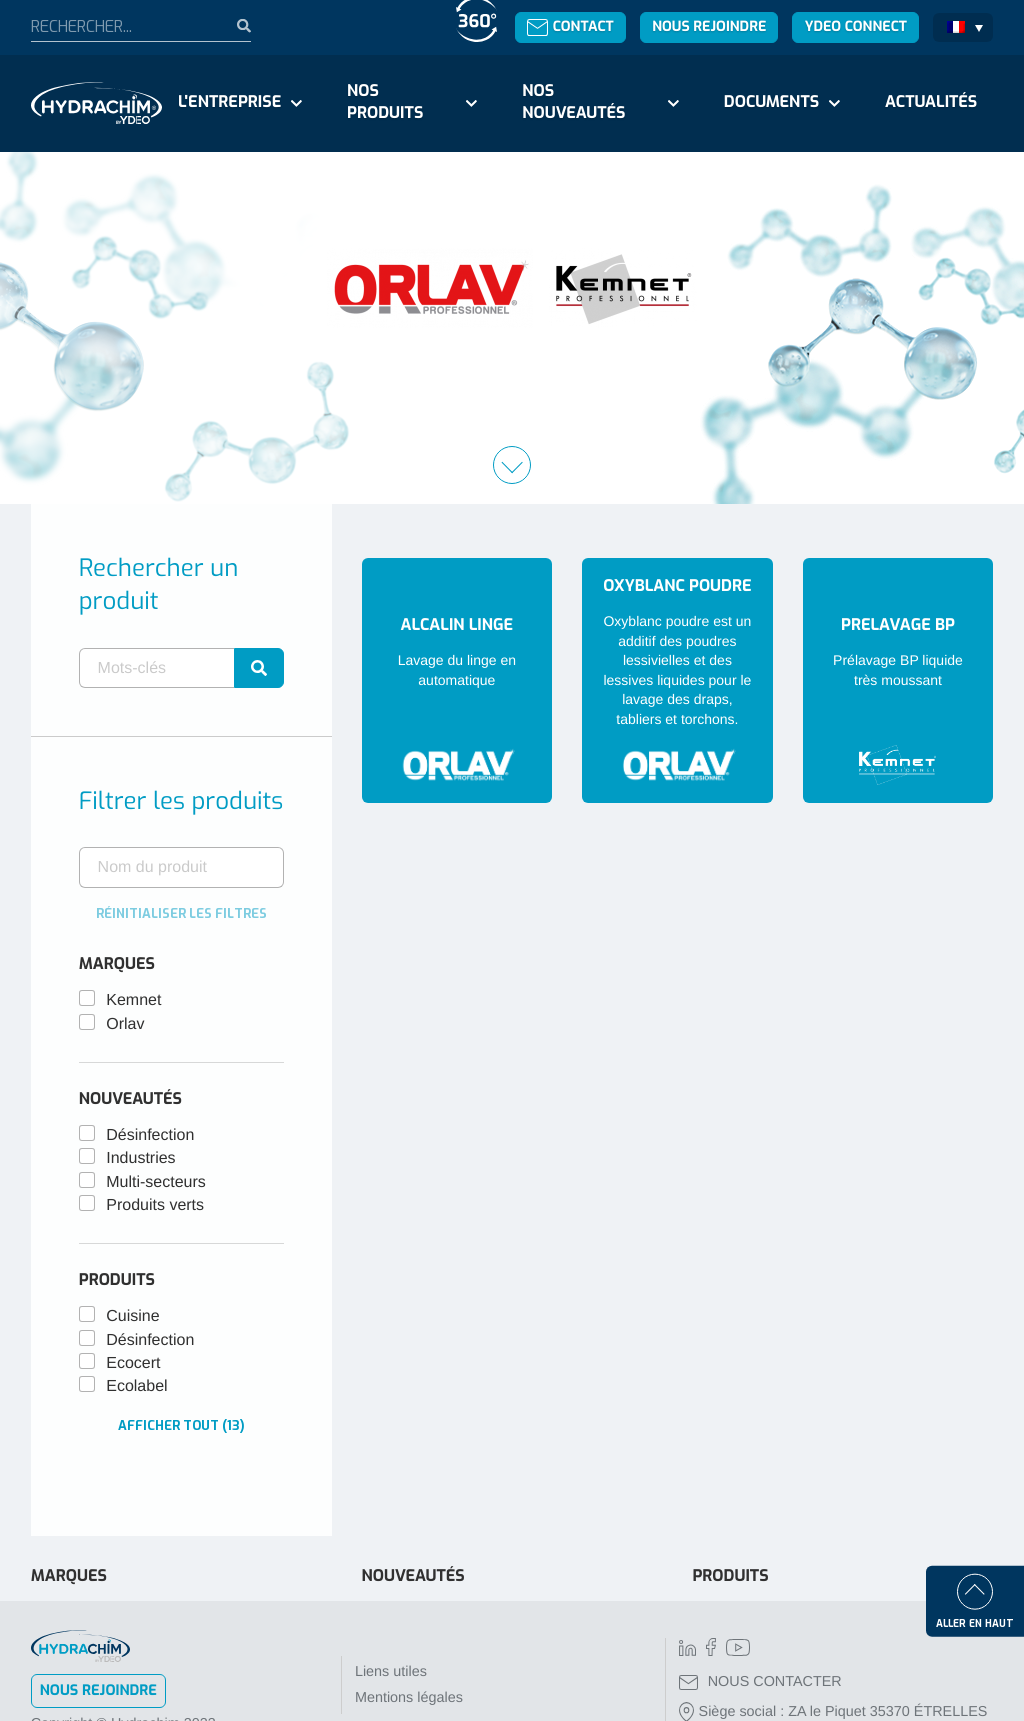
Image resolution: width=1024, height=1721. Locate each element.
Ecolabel (136, 1386)
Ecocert (133, 1363)
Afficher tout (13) (181, 1425)
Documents (771, 102)
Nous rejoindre (709, 26)
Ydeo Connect (856, 26)
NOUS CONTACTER (760, 1682)
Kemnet (133, 1000)
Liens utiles (391, 1672)
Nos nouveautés (573, 102)
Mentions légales (409, 1698)
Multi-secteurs (156, 1182)
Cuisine (132, 1316)
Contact (570, 26)
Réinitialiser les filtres (181, 913)
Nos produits (385, 102)
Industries (140, 1158)
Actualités (931, 102)
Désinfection (150, 1135)
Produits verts (155, 1205)
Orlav (125, 1024)
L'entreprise (229, 102)
